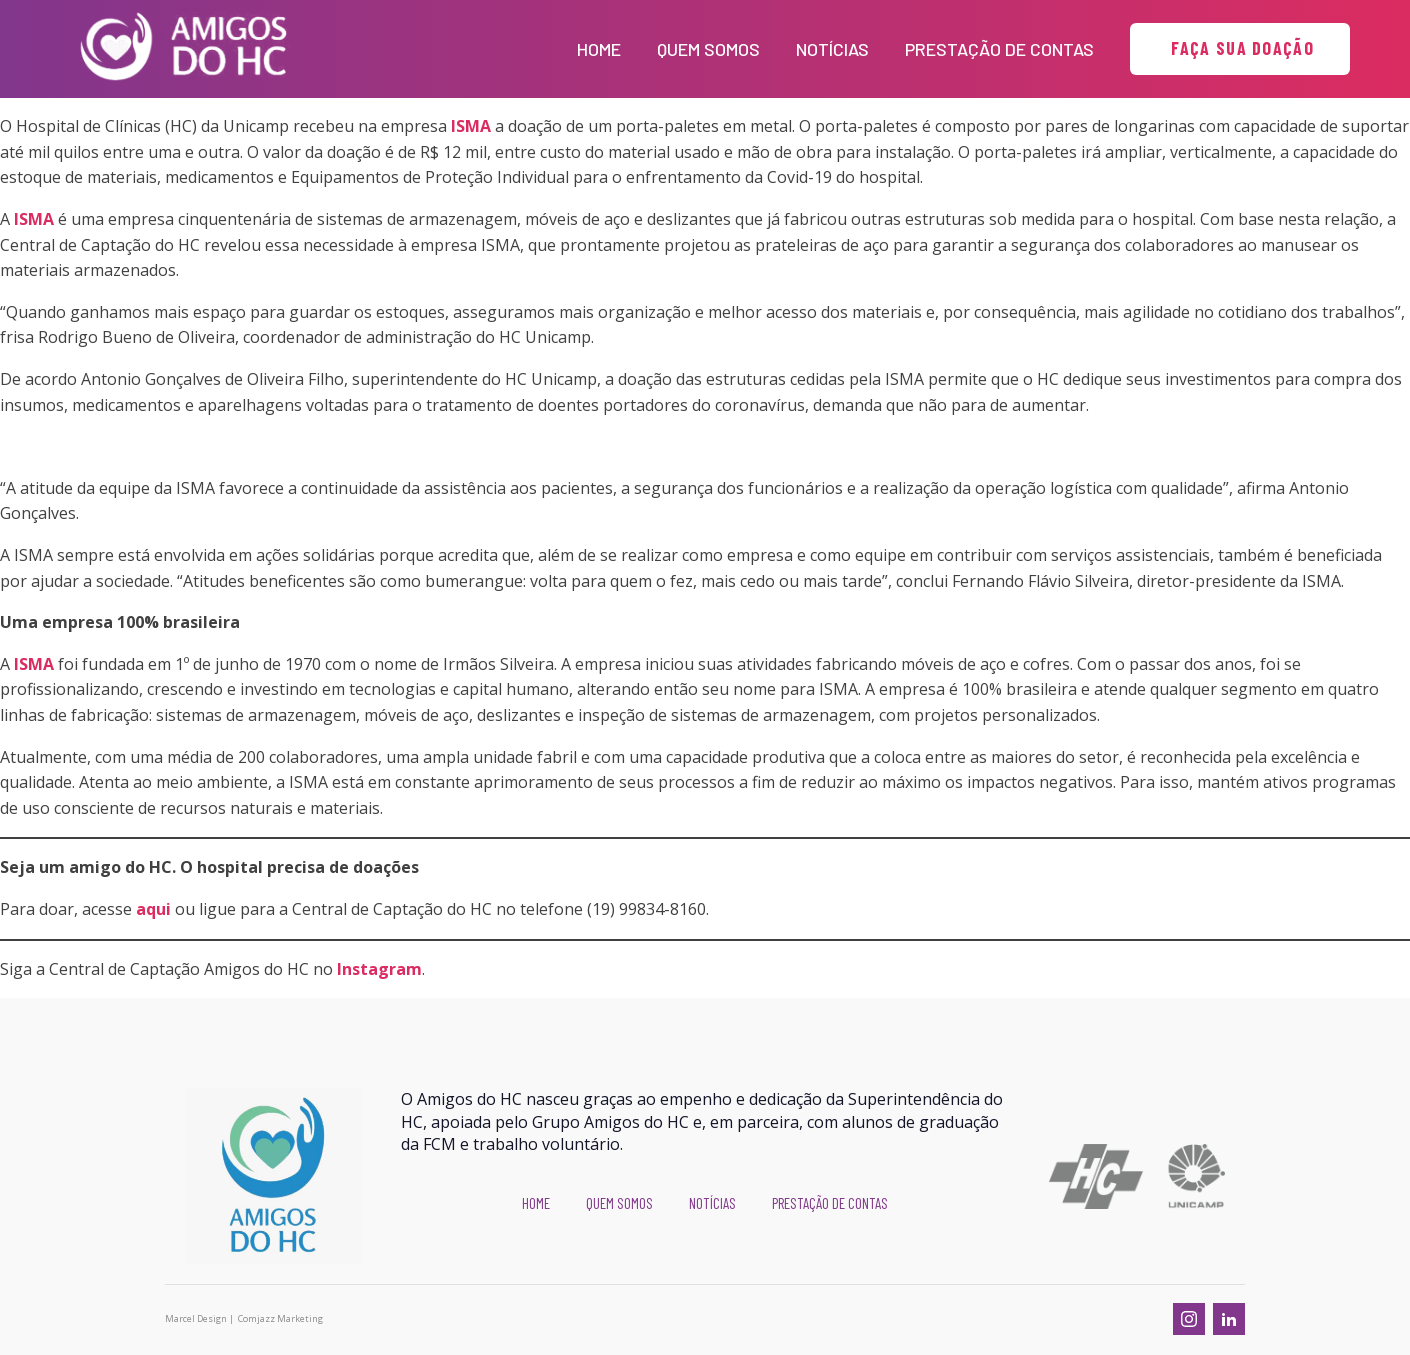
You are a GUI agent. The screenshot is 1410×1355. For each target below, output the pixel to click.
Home (599, 49)
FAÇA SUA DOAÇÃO (1240, 48)
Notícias (832, 49)
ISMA (471, 126)
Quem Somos (708, 49)
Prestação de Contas (999, 49)
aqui (153, 909)
